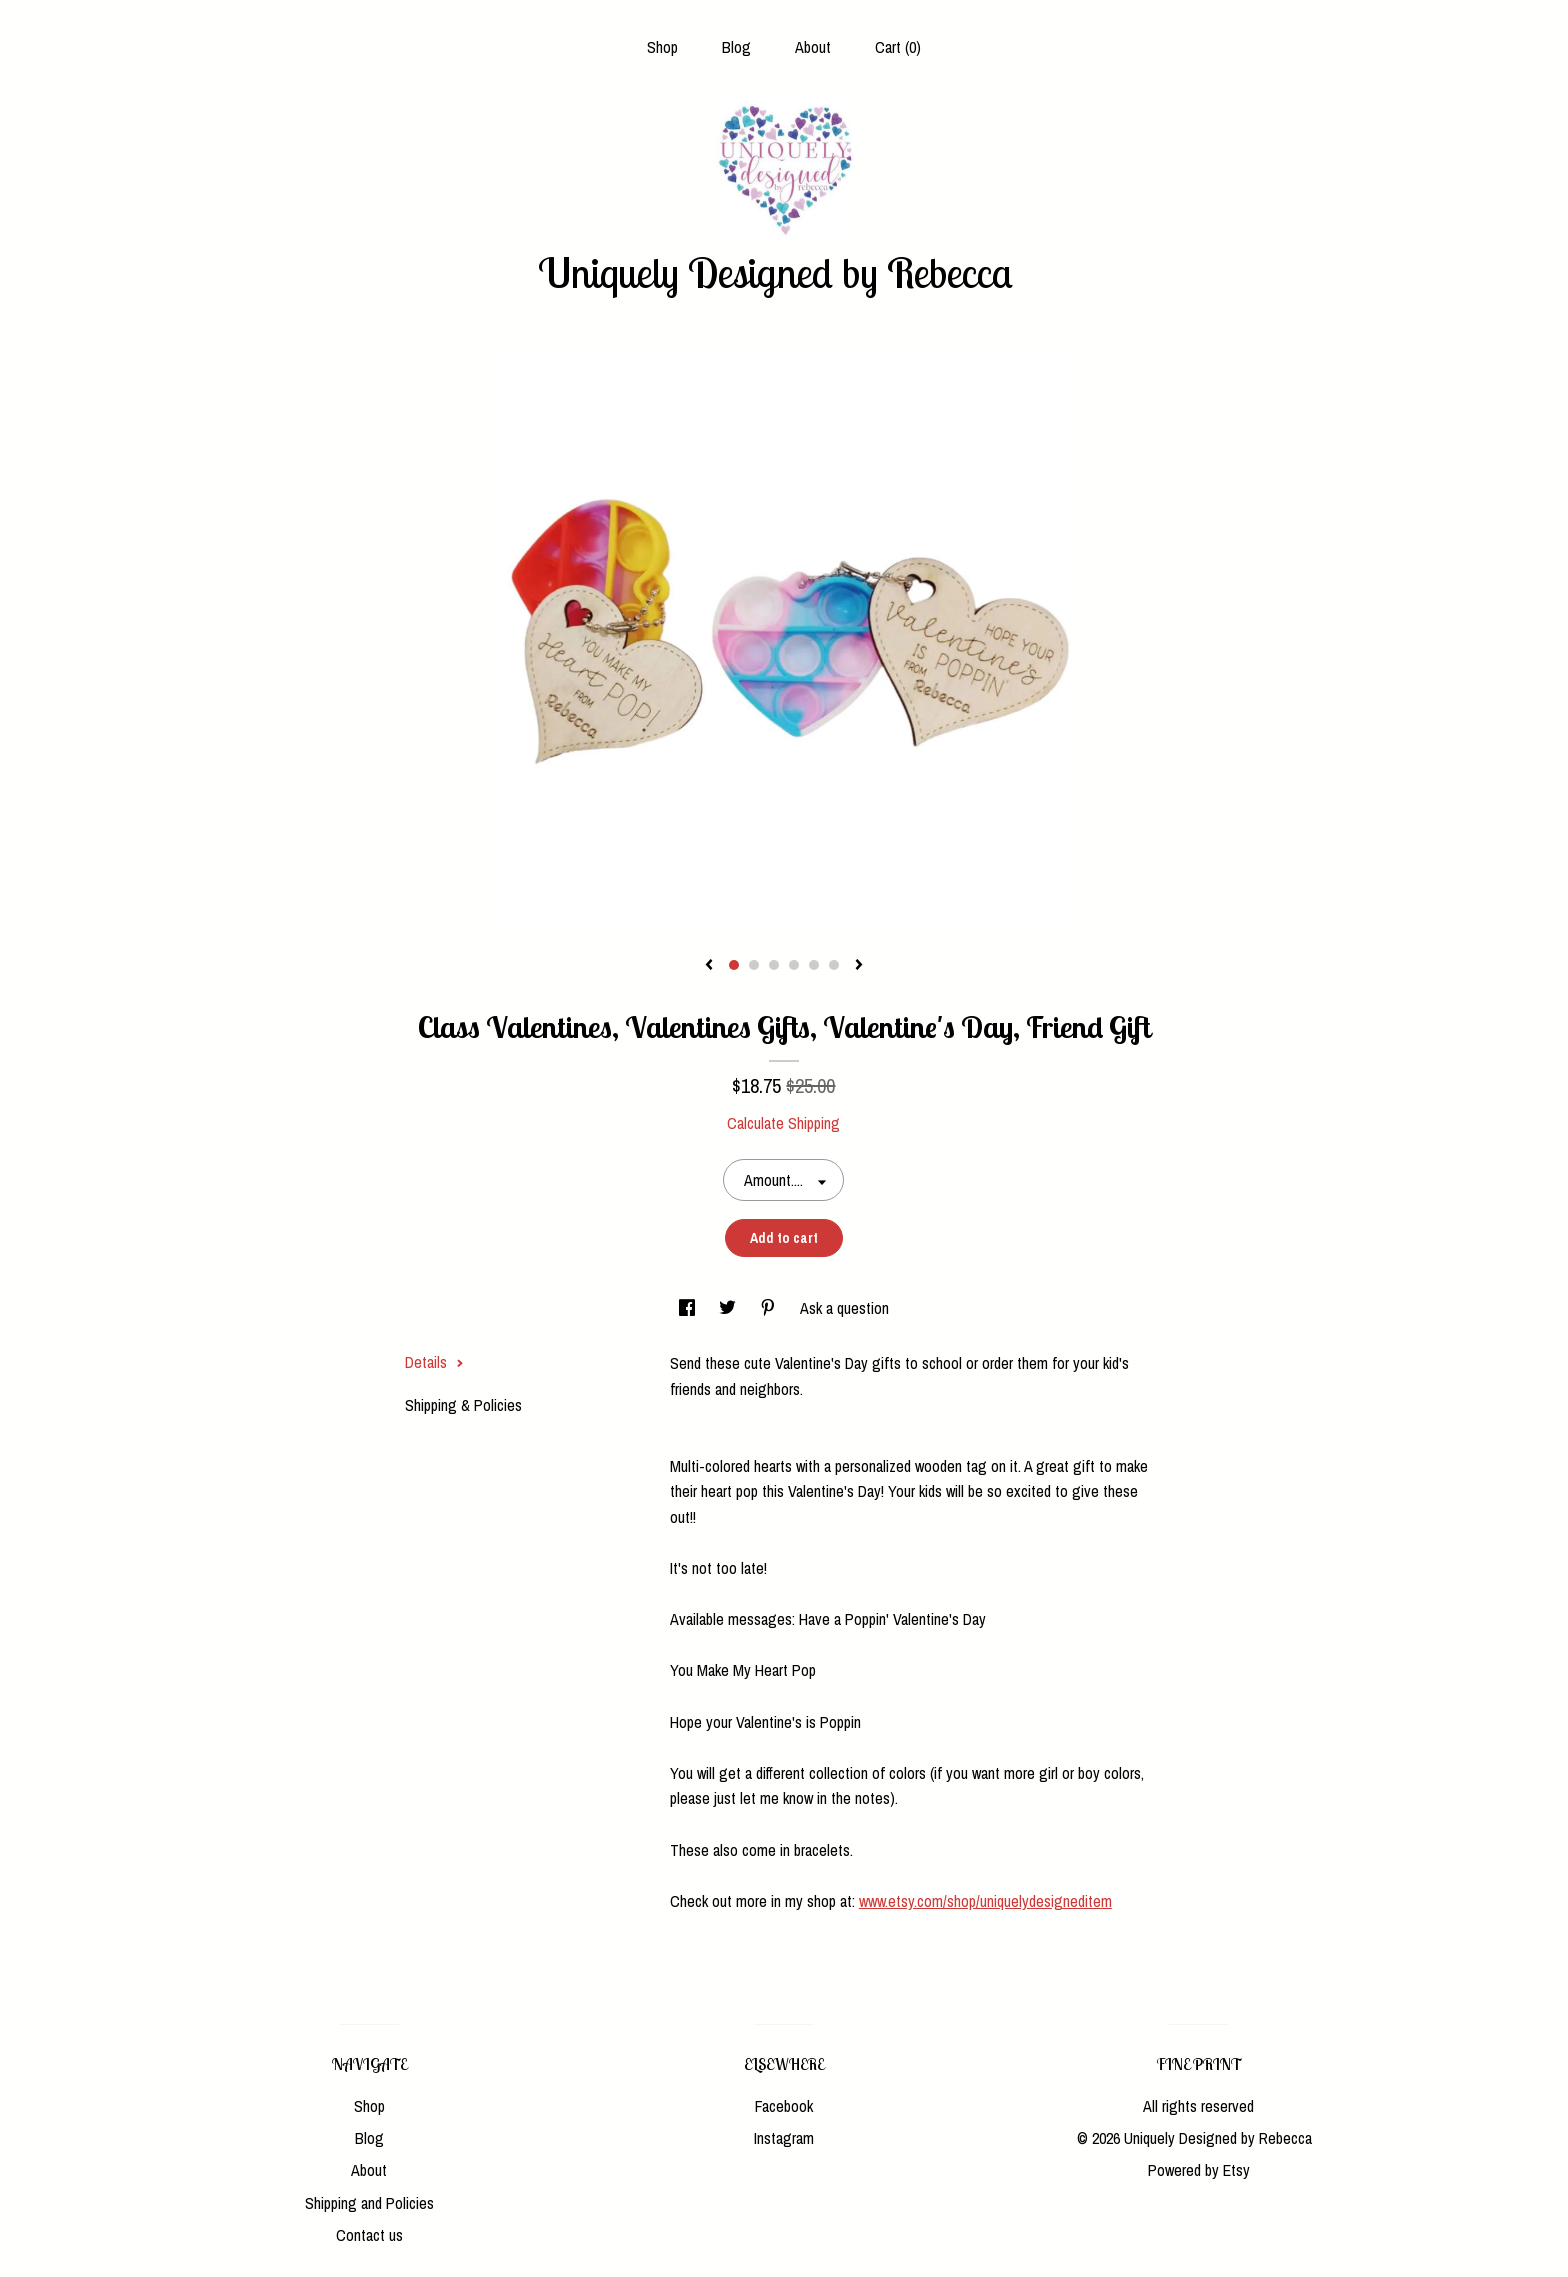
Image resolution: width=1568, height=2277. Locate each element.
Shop (662, 47)
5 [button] (814, 965)
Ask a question (844, 1308)
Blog (736, 47)
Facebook (784, 2106)
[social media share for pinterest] (770, 1308)
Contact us (369, 2235)
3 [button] (774, 965)
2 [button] (754, 965)
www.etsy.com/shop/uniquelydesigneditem (985, 1901)
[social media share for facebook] (689, 1308)
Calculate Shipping (783, 1123)
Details (434, 1362)
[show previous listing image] (709, 966)
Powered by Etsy (1199, 2170)
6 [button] (834, 965)
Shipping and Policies (369, 2203)
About (813, 47)
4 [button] (794, 965)
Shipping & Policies (463, 1405)
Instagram (784, 2138)
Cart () (898, 47)
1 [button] (734, 965)
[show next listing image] (859, 966)
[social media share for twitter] (729, 1308)
